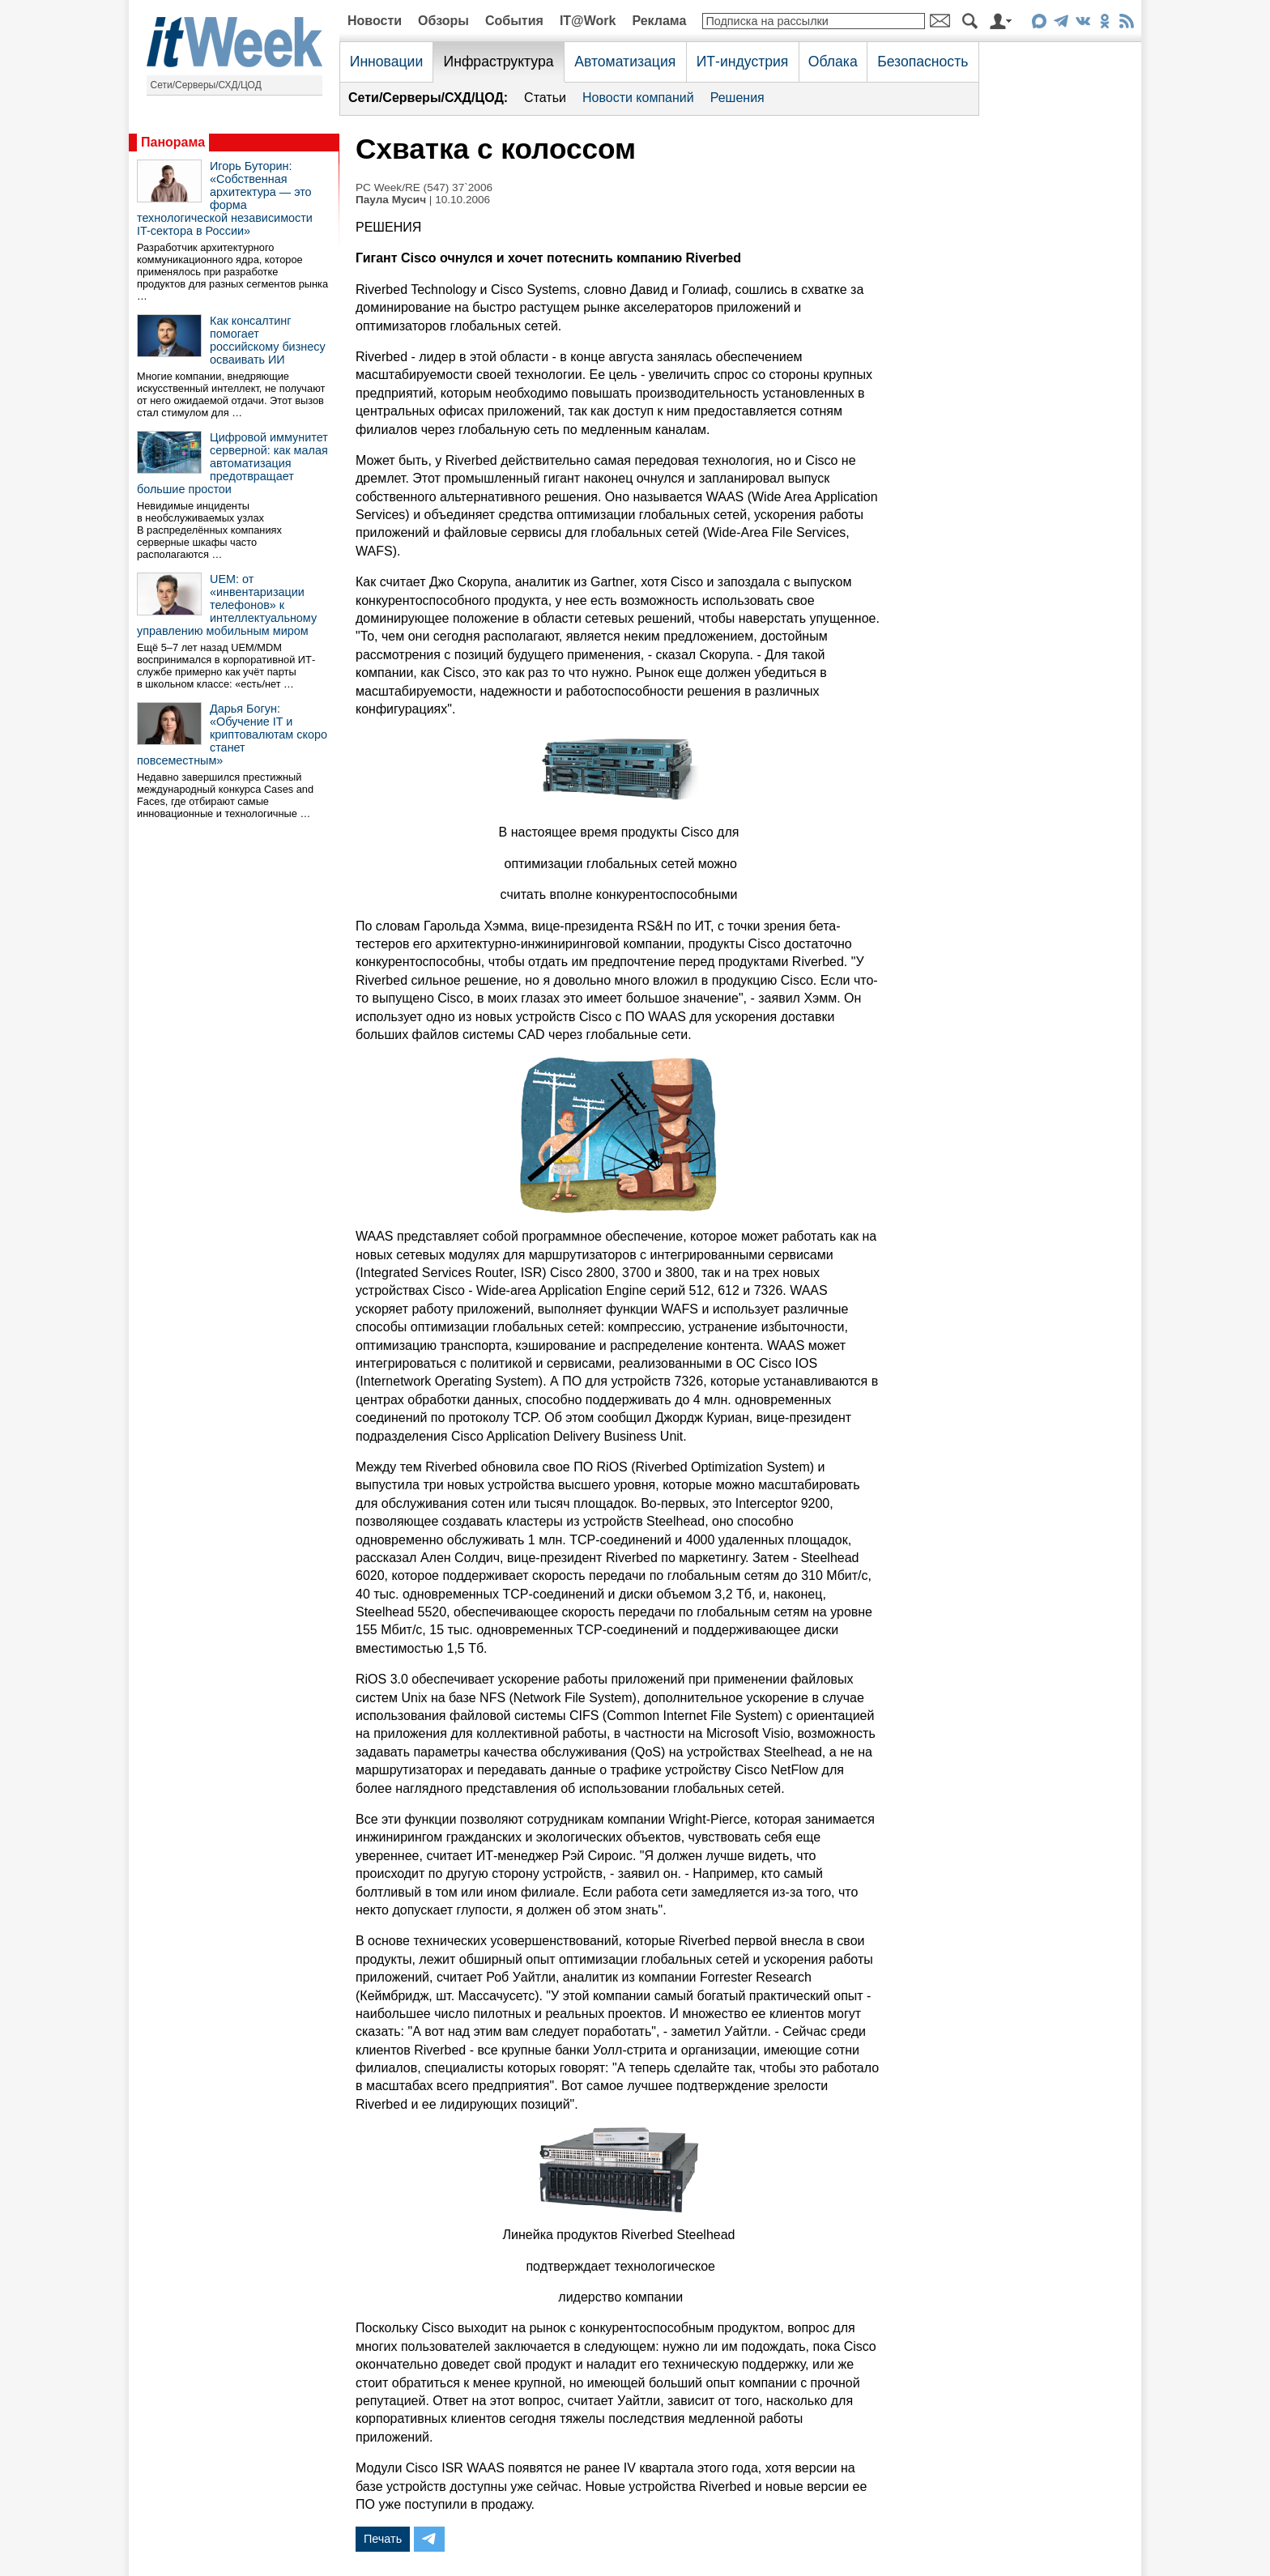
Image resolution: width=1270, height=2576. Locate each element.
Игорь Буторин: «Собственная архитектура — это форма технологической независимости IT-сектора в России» (225, 198)
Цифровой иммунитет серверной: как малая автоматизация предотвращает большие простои (232, 463)
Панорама (173, 142)
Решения (737, 97)
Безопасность (922, 61)
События (514, 21)
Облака (833, 61)
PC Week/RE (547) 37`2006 (424, 187)
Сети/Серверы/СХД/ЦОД (206, 85)
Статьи (545, 97)
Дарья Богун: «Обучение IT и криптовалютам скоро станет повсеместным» (232, 734)
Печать (383, 2538)
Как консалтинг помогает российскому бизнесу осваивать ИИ (268, 340)
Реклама (659, 21)
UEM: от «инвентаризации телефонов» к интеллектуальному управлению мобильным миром (227, 605)
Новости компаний (638, 97)
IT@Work (588, 21)
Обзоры (443, 21)
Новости (374, 21)
